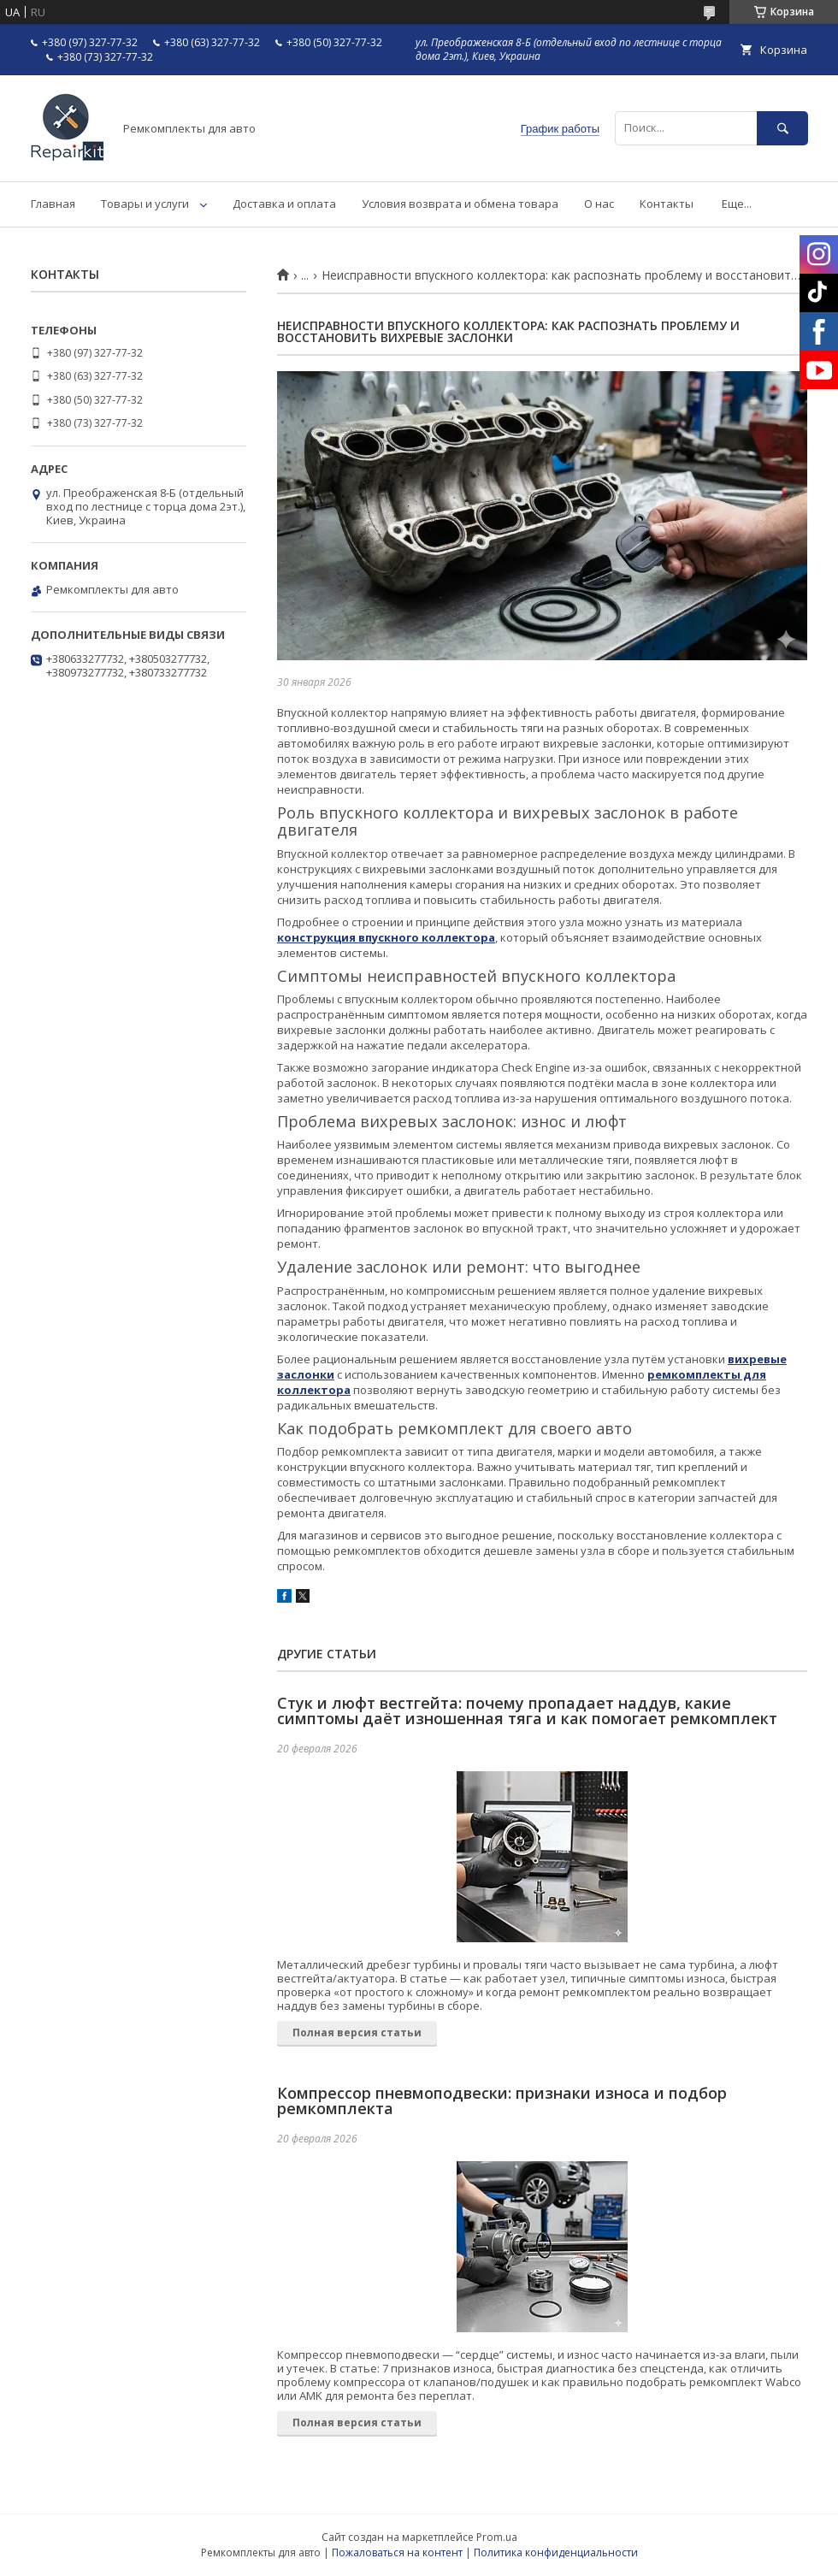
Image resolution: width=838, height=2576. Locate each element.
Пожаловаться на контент (397, 2552)
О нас (599, 203)
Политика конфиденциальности (556, 2552)
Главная (53, 203)
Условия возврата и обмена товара (460, 203)
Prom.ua (496, 2537)
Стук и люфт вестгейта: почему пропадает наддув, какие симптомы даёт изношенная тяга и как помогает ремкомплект (527, 1710)
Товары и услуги (145, 203)
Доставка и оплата (284, 203)
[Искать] (782, 128)
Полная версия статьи (357, 2032)
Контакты (666, 203)
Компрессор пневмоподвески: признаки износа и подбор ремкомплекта (502, 2100)
